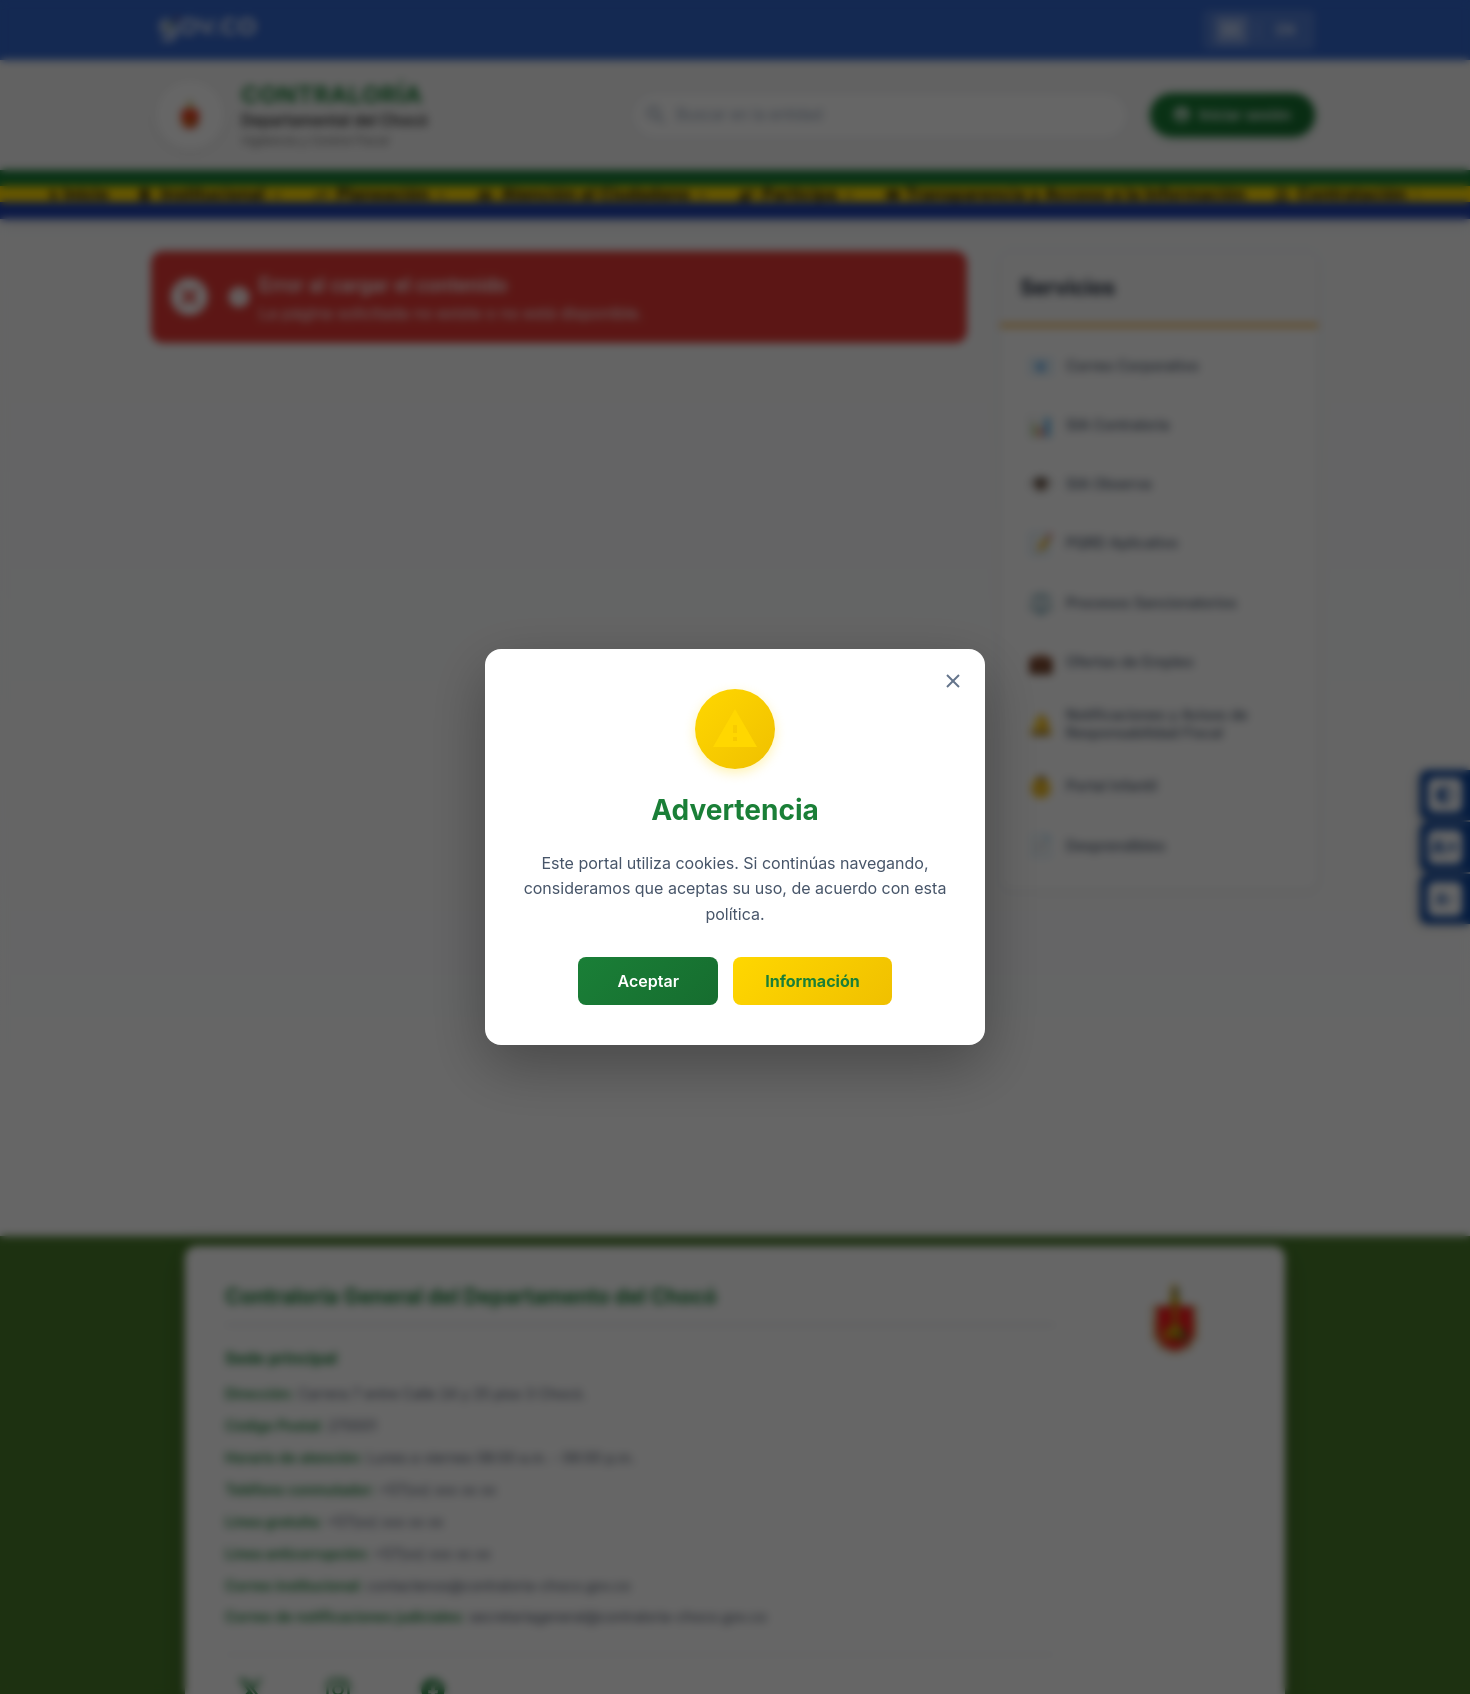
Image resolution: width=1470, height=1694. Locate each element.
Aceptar (648, 981)
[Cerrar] (953, 681)
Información (812, 981)
